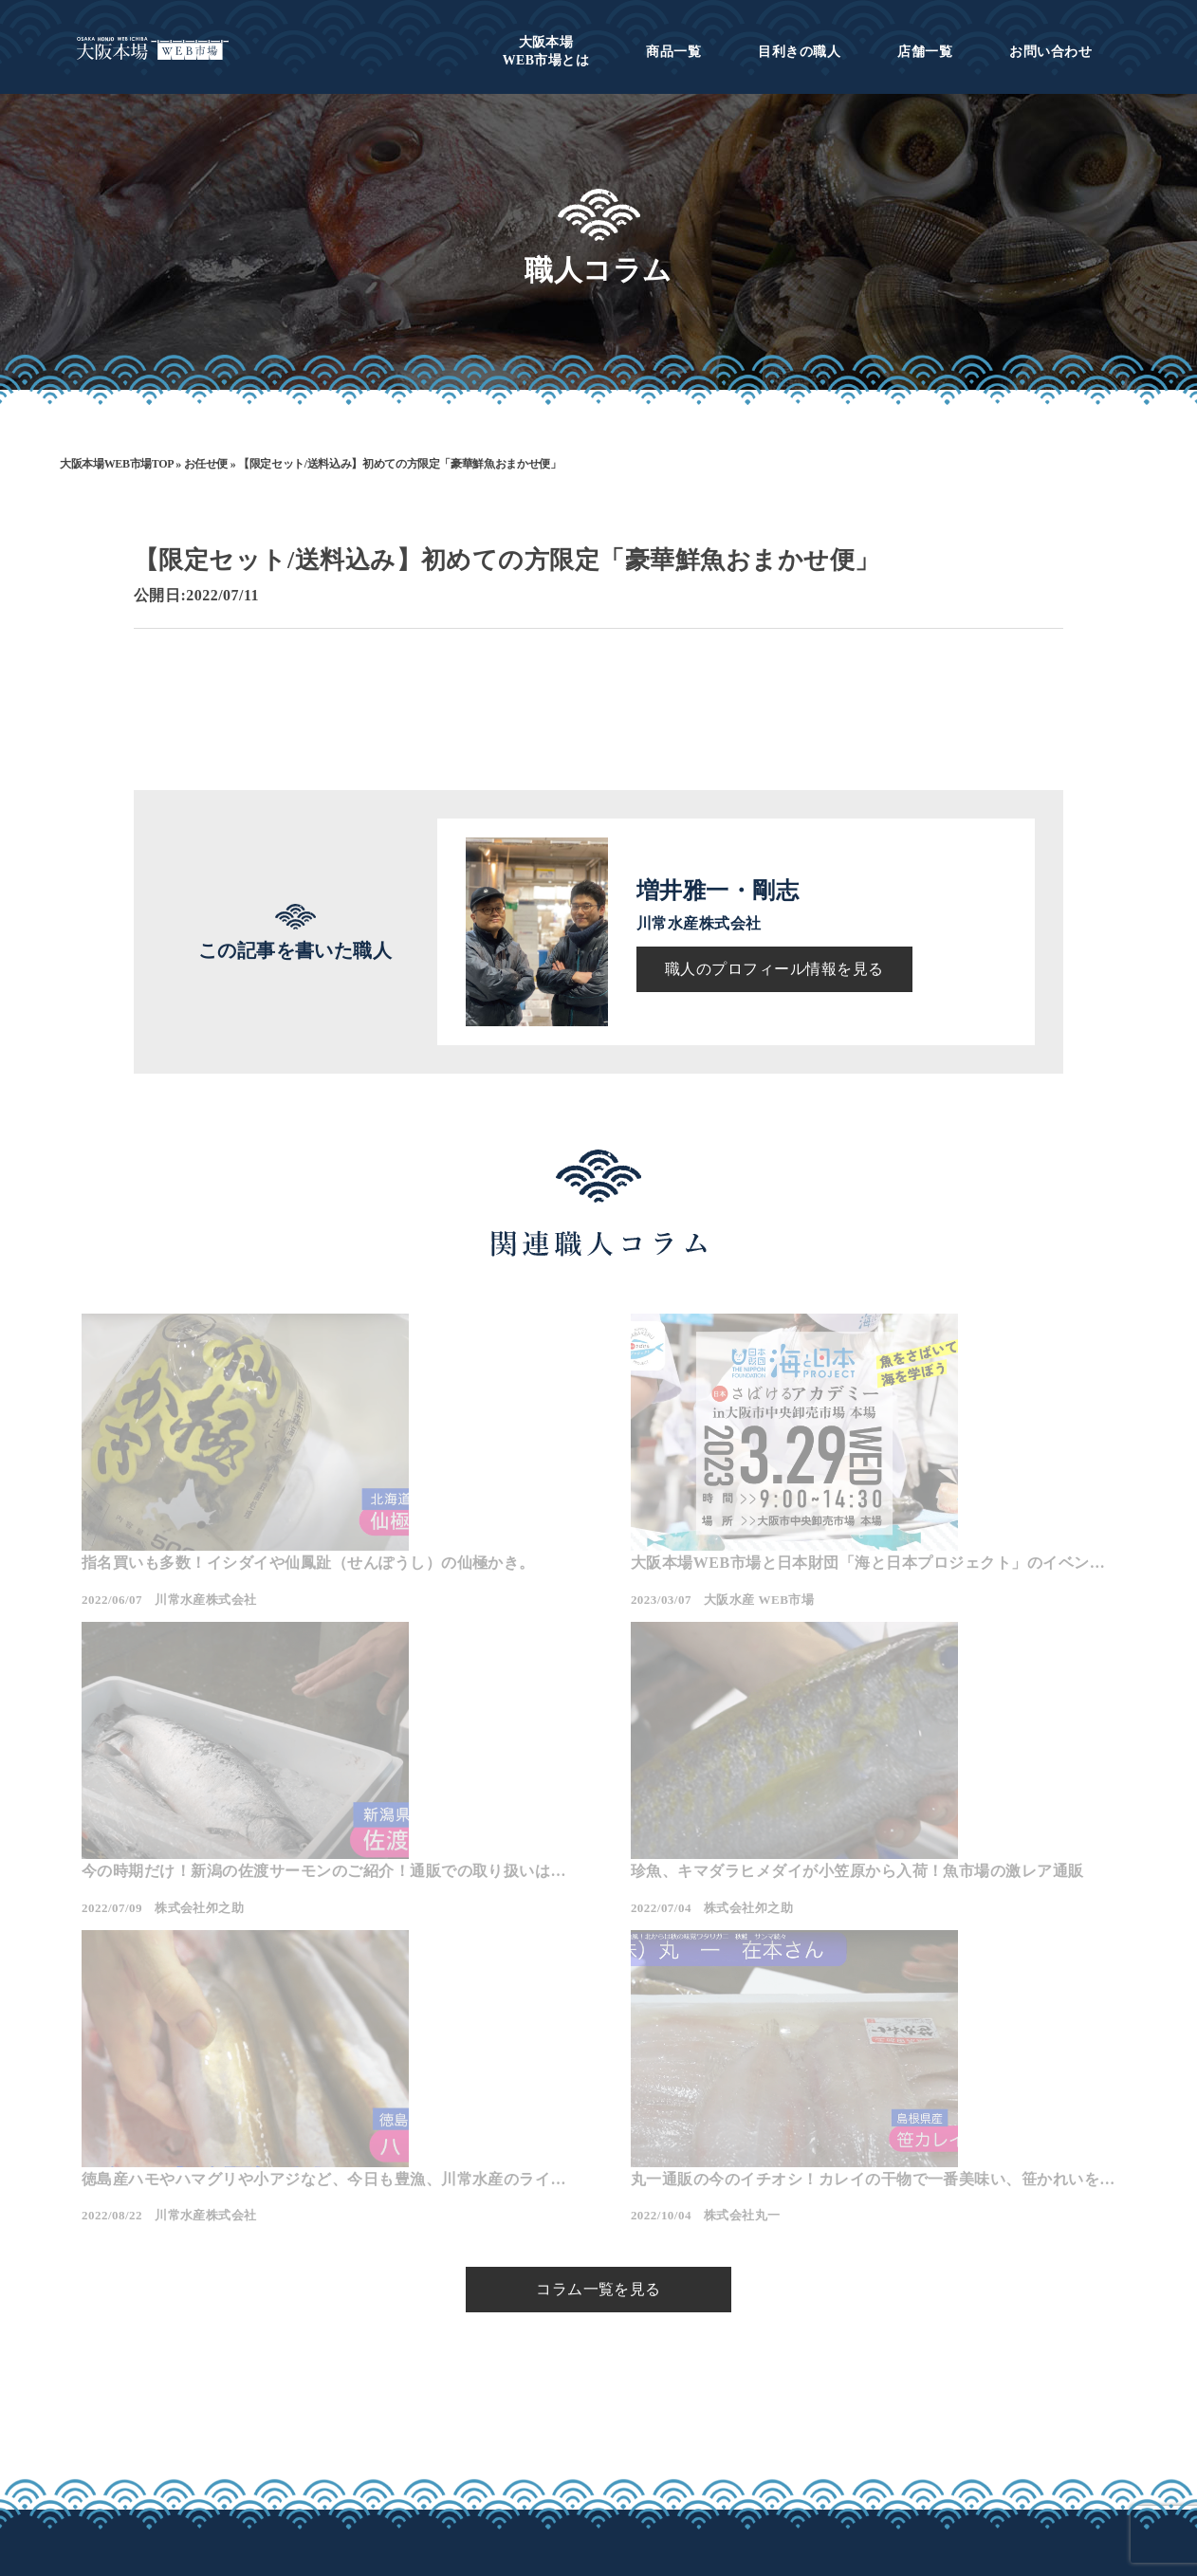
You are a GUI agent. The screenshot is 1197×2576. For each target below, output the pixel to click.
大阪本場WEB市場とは (404, 2411)
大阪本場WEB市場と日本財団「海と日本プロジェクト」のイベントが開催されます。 (593, 1565)
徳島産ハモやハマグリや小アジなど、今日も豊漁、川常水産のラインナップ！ (590, 1909)
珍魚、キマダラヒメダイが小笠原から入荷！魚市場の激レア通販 (238, 1909)
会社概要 (673, 2411)
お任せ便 (206, 463)
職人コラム (554, 2411)
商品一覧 (673, 52)
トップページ (372, 2381)
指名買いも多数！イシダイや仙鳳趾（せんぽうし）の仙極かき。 (238, 1565)
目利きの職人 (799, 52)
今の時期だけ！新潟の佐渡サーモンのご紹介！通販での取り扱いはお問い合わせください (944, 1565)
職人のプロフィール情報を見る (774, 969)
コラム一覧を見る (598, 2054)
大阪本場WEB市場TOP (116, 463)
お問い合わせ (1050, 52)
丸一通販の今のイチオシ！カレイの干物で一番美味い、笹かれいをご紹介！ (944, 1909)
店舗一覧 (924, 52)
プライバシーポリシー (717, 2440)
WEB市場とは (546, 51)
